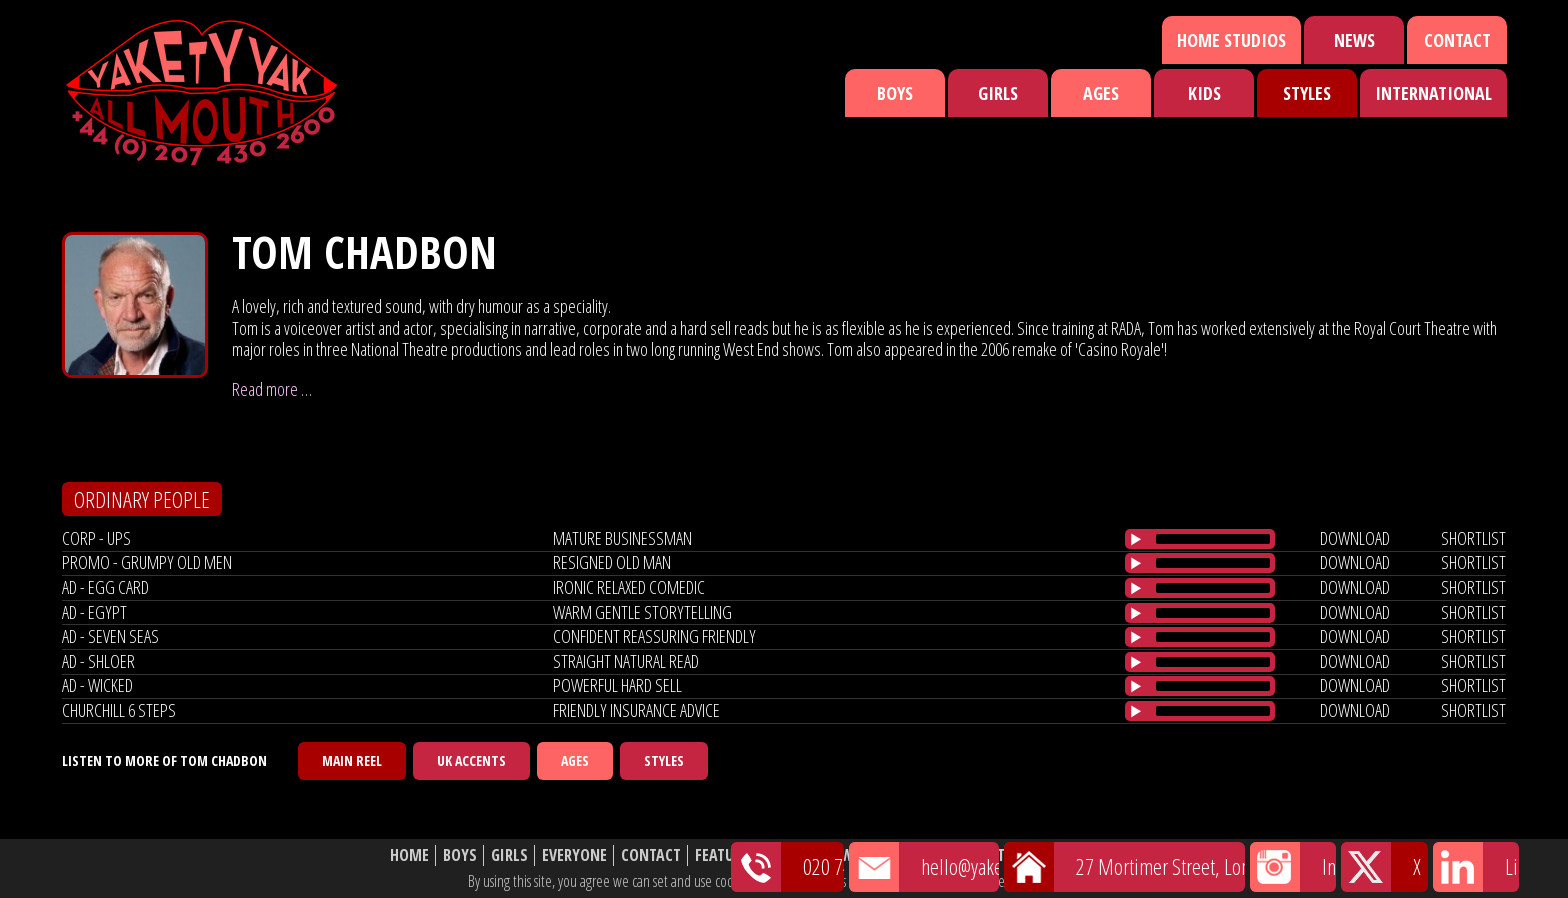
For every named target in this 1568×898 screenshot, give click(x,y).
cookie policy (1063, 881)
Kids (1204, 93)
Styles (1307, 93)
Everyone (574, 855)
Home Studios (1231, 40)
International (1433, 93)
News (1354, 40)
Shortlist (911, 855)
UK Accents (471, 760)
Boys (895, 93)
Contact (1457, 40)
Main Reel (352, 760)
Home (409, 855)
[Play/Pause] (1136, 539)
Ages (1101, 93)
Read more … (272, 389)
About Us (993, 855)
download (1355, 538)
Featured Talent (752, 855)
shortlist (1473, 538)
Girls (998, 93)
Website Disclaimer (1109, 855)
